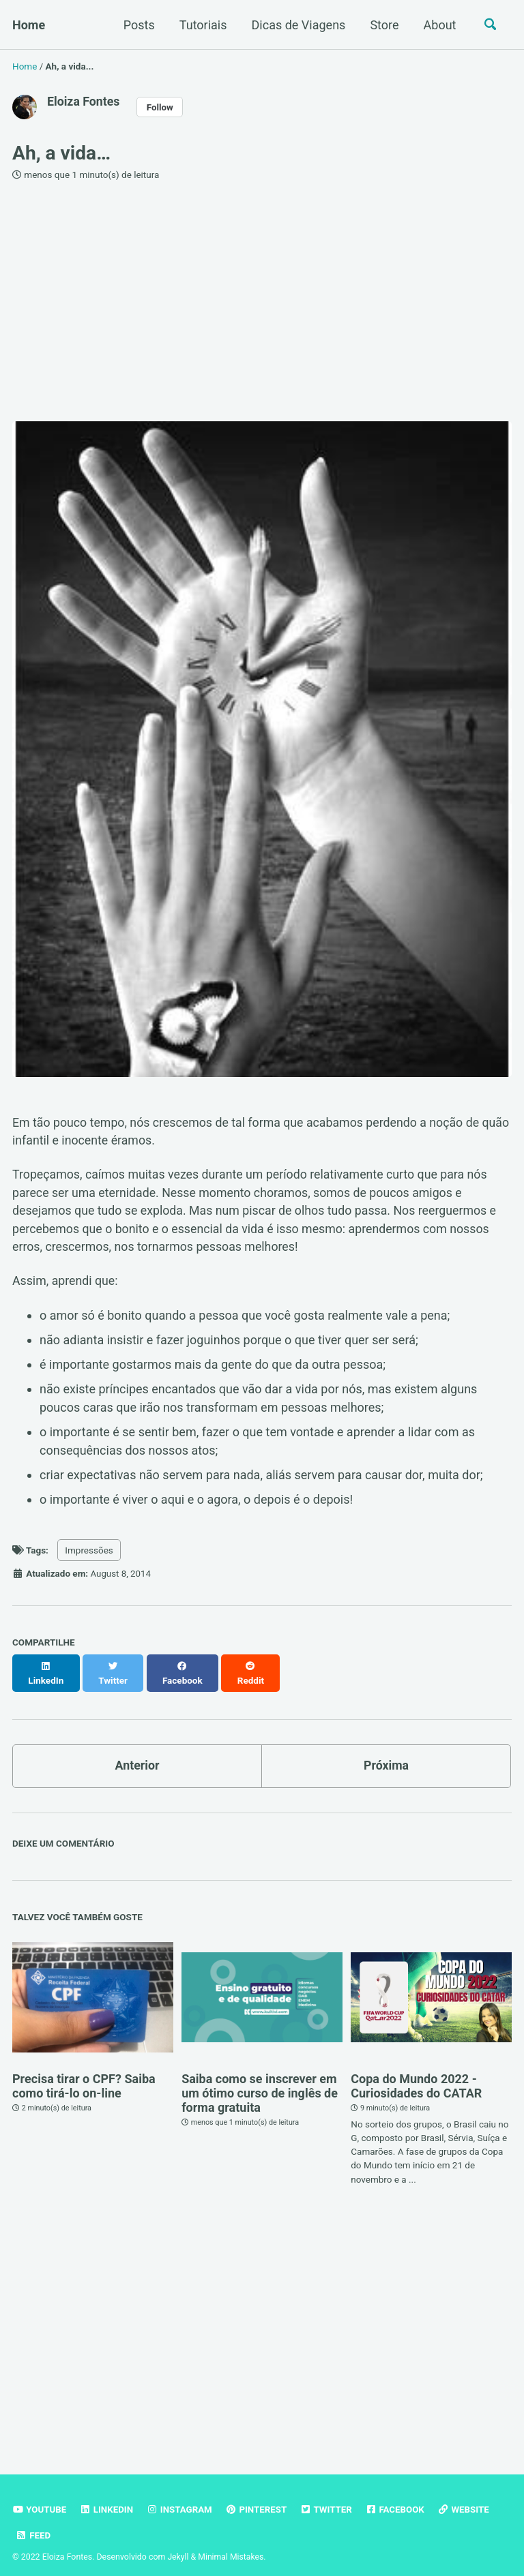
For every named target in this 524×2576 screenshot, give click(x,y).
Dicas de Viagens (297, 25)
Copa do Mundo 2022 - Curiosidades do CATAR (416, 2074)
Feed (33, 2523)
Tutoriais (201, 25)
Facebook (398, 2498)
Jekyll (178, 2544)
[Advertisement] (262, 301)
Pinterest (258, 2498)
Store (382, 25)
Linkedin (107, 2498)
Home (28, 25)
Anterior (137, 1754)
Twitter (329, 2498)
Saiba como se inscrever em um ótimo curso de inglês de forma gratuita (259, 2081)
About (438, 25)
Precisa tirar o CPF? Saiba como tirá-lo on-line (84, 2074)
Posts (137, 25)
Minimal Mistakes (232, 2544)
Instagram (180, 2498)
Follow (161, 106)
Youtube (39, 2498)
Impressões (89, 1552)
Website (467, 2498)
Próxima (386, 1754)
